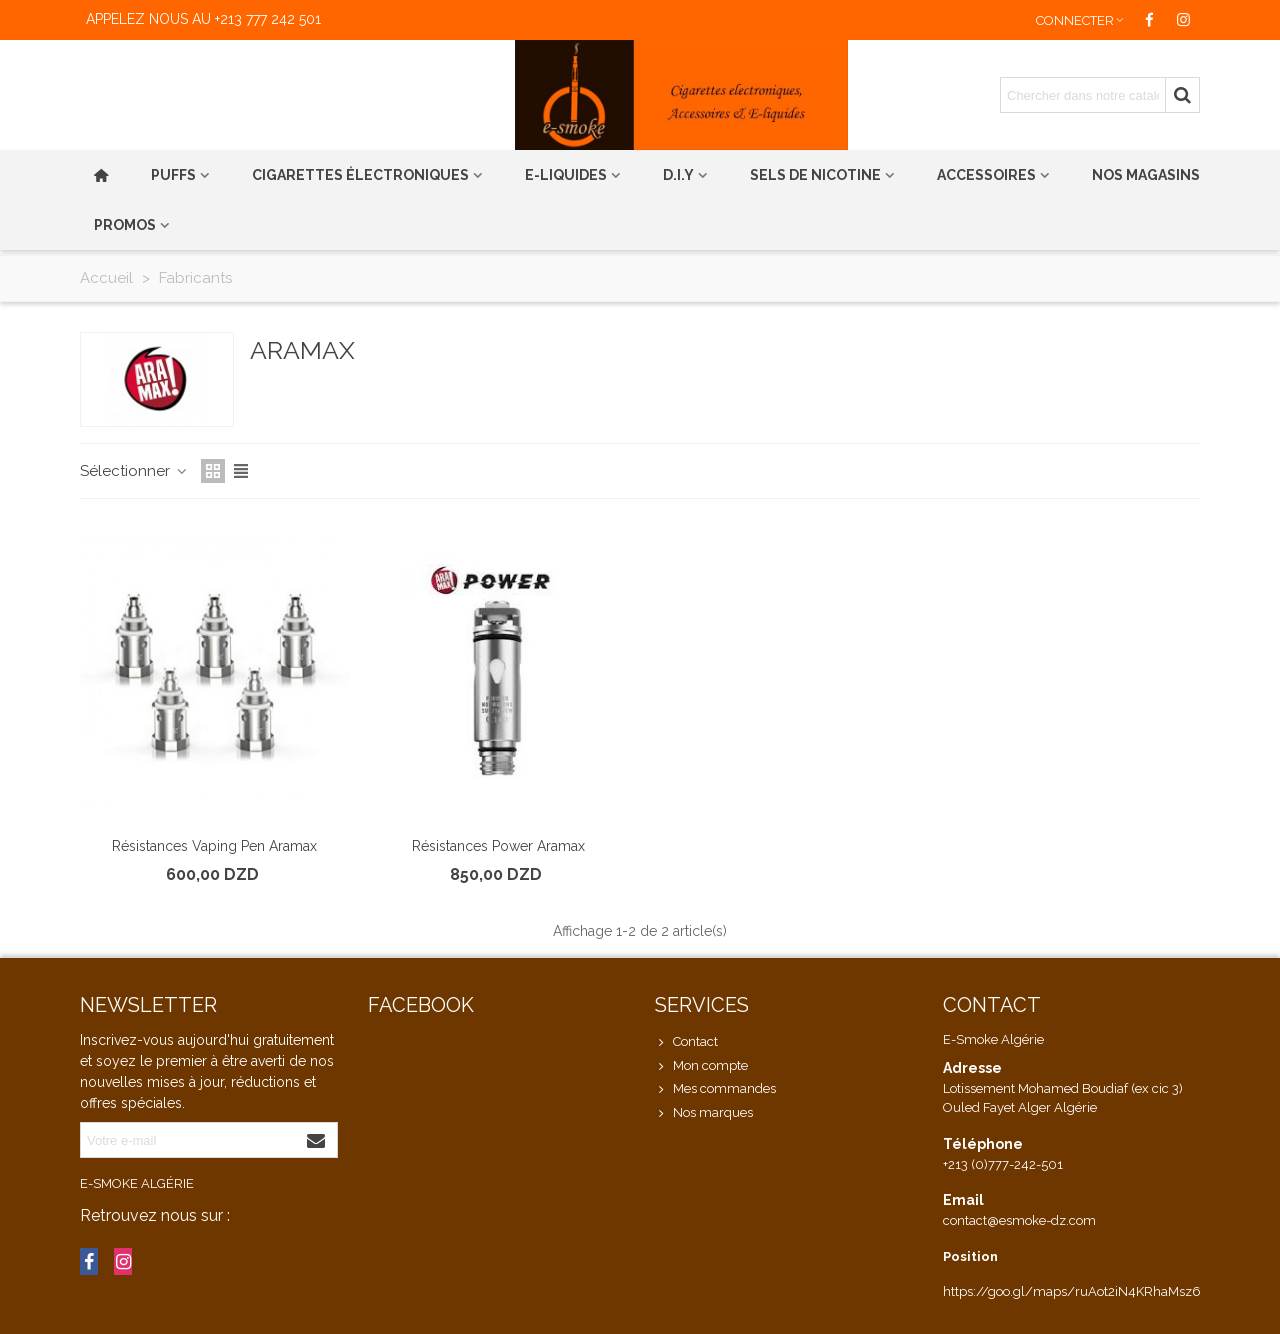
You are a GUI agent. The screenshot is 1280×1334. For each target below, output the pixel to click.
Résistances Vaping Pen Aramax (214, 846)
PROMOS (125, 225)
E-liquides (566, 175)
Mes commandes (715, 1089)
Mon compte (701, 1066)
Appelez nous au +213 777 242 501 (203, 19)
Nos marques (704, 1113)
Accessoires (986, 175)
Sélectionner (134, 471)
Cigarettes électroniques (360, 175)
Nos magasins (1146, 175)
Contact (686, 1042)
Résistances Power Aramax (498, 846)
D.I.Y (678, 175)
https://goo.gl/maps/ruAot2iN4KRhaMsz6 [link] (1072, 1291)
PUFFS (173, 175)
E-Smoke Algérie (137, 1183)
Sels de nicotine (815, 175)
